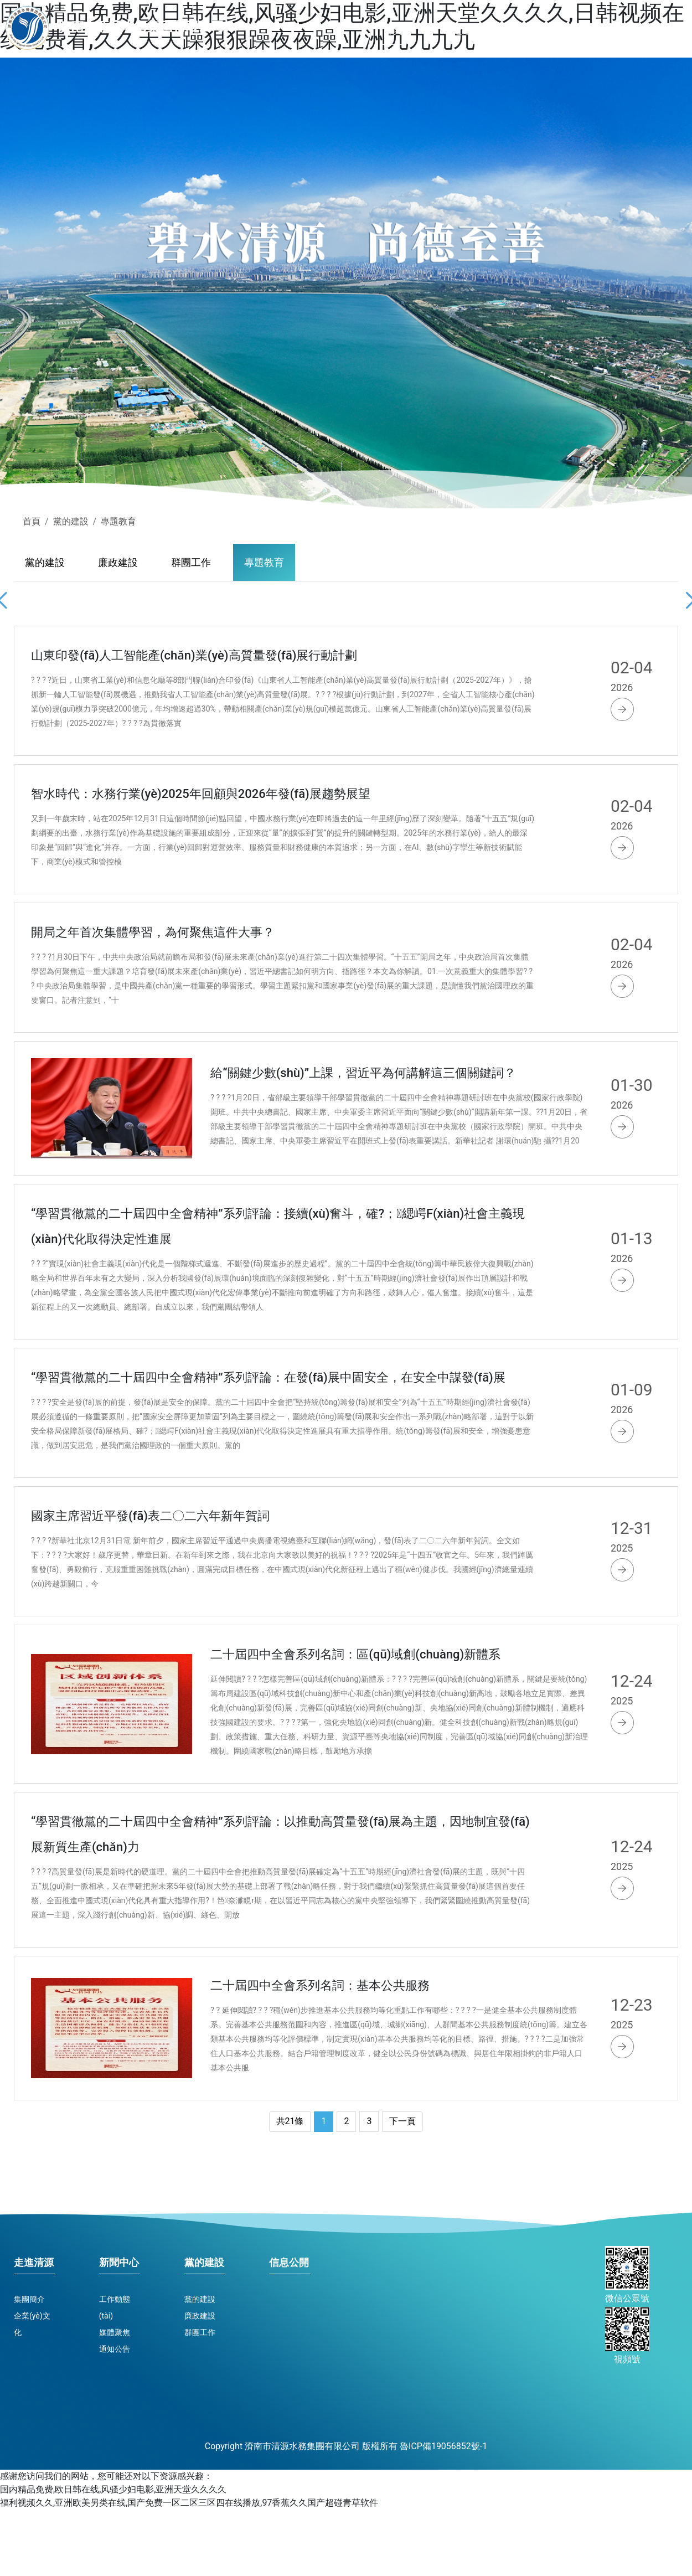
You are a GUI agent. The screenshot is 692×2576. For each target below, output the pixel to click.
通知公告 (114, 2349)
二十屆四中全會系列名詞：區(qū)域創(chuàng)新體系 (355, 1654)
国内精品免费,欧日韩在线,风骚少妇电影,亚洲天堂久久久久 (113, 2489)
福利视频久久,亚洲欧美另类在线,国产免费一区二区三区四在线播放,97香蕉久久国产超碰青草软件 (189, 2502)
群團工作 (191, 562)
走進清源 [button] (472, 30)
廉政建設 (118, 562)
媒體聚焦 (114, 2332)
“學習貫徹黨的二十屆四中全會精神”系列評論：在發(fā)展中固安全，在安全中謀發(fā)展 (268, 1377)
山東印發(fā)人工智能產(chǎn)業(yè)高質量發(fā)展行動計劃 (194, 655)
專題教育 (118, 521)
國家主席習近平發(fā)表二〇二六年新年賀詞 (150, 1516)
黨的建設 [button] (594, 30)
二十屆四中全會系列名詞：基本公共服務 (320, 1985)
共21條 (290, 2121)
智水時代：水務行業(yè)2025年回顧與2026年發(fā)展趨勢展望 (200, 794)
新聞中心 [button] (533, 30)
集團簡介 (29, 2299)
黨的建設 (71, 521)
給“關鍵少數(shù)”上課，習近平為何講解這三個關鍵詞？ (363, 1073)
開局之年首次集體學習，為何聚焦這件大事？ (153, 932)
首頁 (394, 26)
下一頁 (402, 2121)
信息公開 (656, 30)
